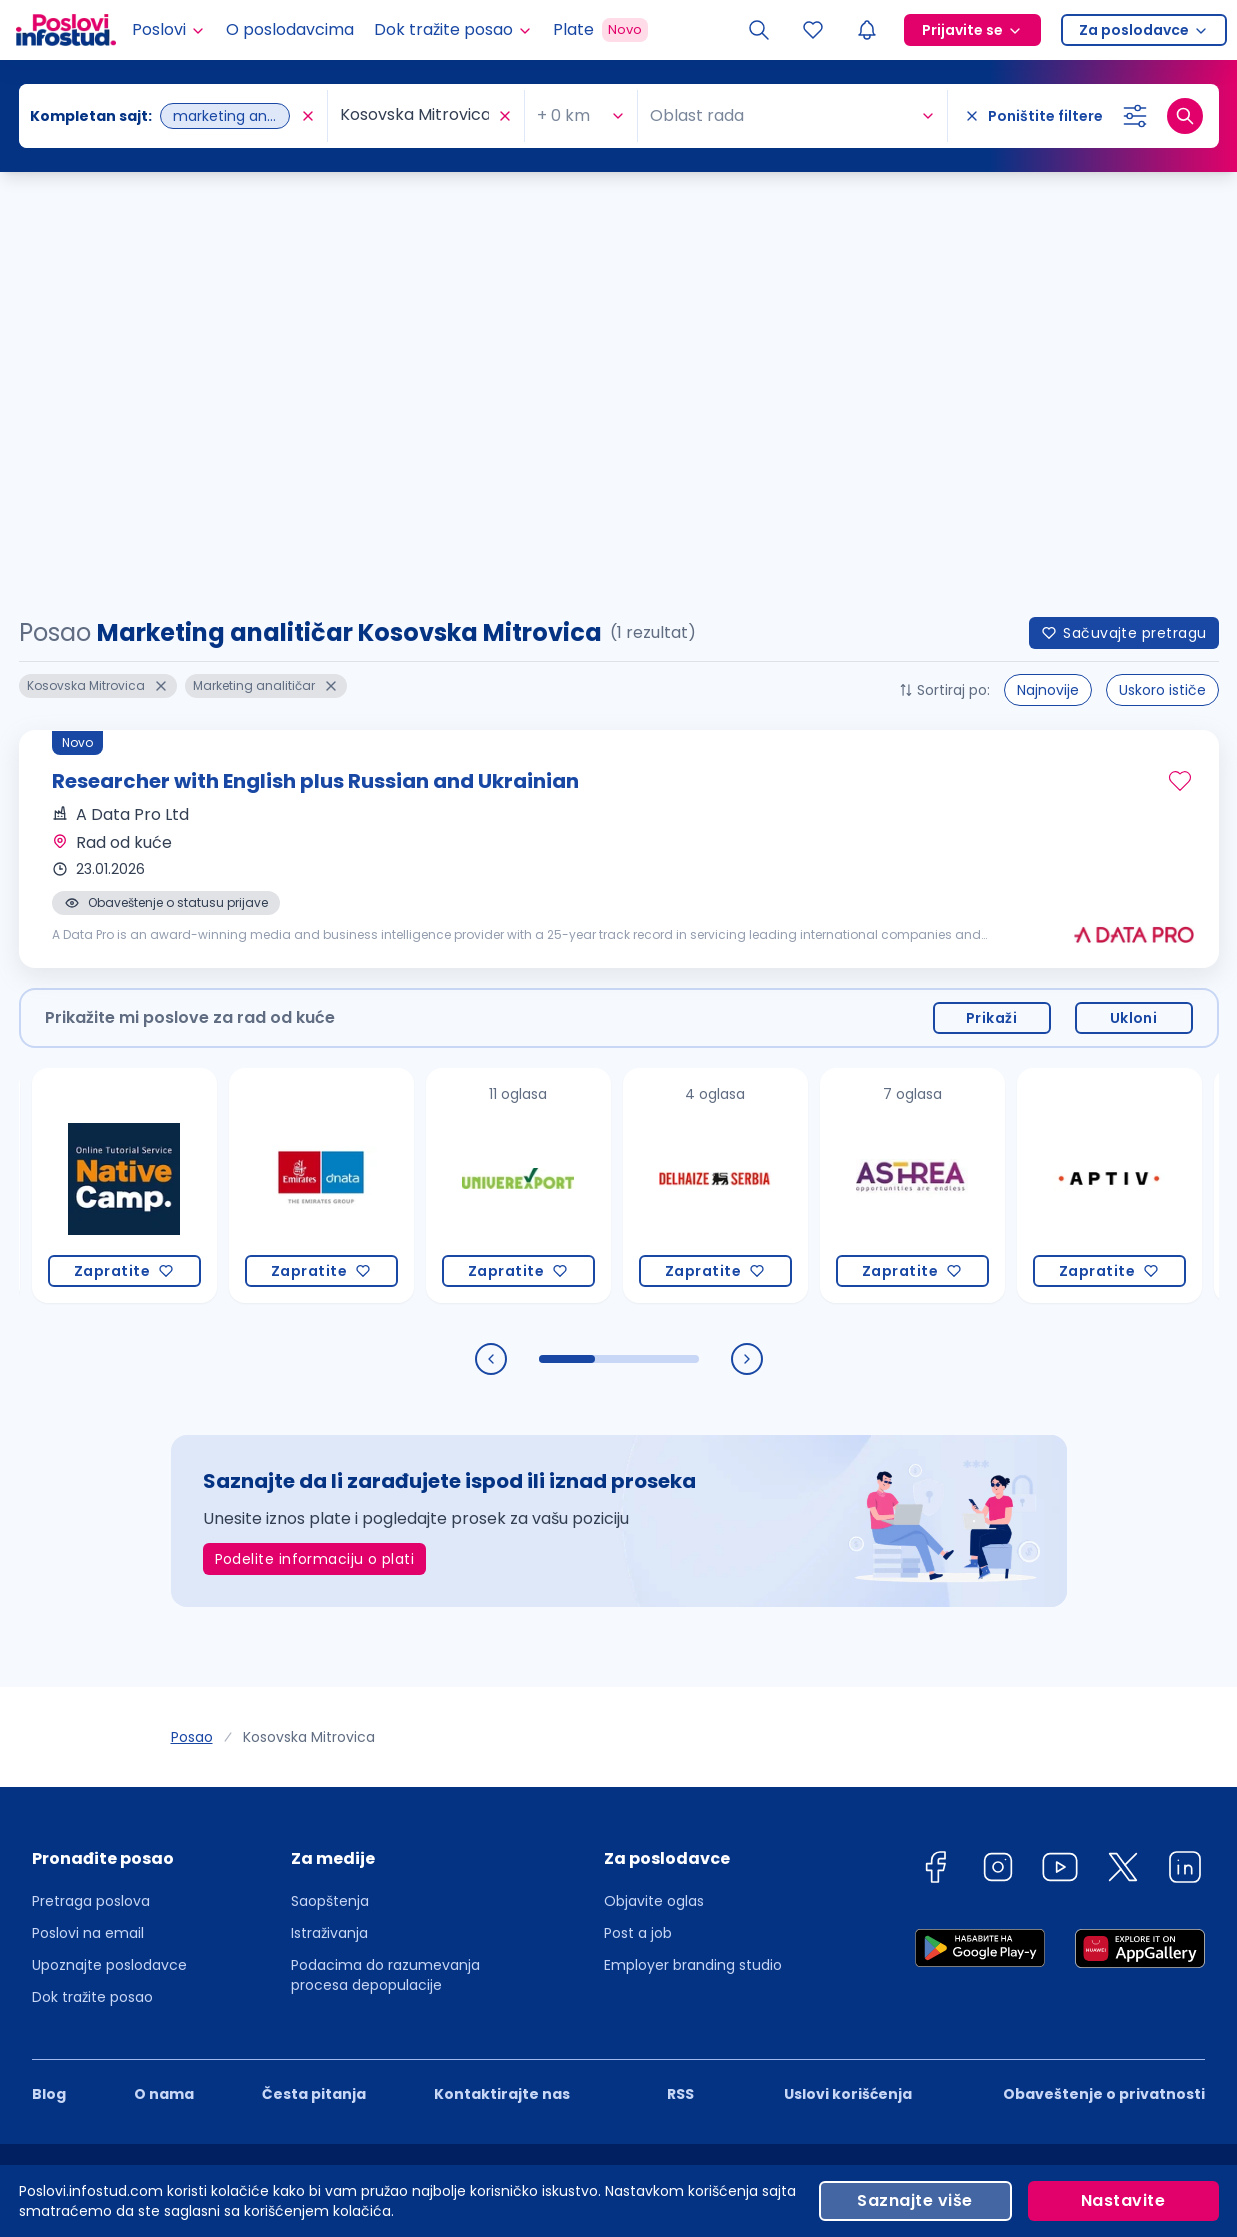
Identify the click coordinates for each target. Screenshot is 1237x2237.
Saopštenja (330, 1480)
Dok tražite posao (92, 1576)
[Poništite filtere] (1033, 116)
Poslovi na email (88, 1512)
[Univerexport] (518, 764)
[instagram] (998, 1449)
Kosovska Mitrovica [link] (309, 1316)
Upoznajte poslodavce (109, 1544)
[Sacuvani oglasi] (813, 30)
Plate (600, 30)
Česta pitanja (314, 1673)
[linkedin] (1185, 1449)
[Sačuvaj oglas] (1180, 360)
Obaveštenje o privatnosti (1104, 1673)
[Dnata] (321, 764)
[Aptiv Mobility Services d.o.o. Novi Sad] (1109, 764)
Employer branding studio (693, 1544)
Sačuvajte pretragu (1123, 212)
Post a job (638, 1512)
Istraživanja (329, 1512)
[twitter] (1123, 1449)
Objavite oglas (654, 1480)
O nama (164, 1673)
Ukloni (1134, 597)
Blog (49, 1673)
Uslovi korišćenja (848, 1673)
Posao (192, 1316)
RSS (680, 1673)
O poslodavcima (290, 29)
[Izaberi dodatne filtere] (1135, 116)
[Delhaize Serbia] (715, 764)
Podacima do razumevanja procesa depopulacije (385, 1554)
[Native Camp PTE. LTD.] (124, 764)
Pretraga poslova (91, 1480)
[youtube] (1060, 1449)
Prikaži (991, 597)
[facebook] (935, 1449)
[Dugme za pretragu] (1185, 116)
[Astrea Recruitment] (912, 764)
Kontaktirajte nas (502, 1673)
